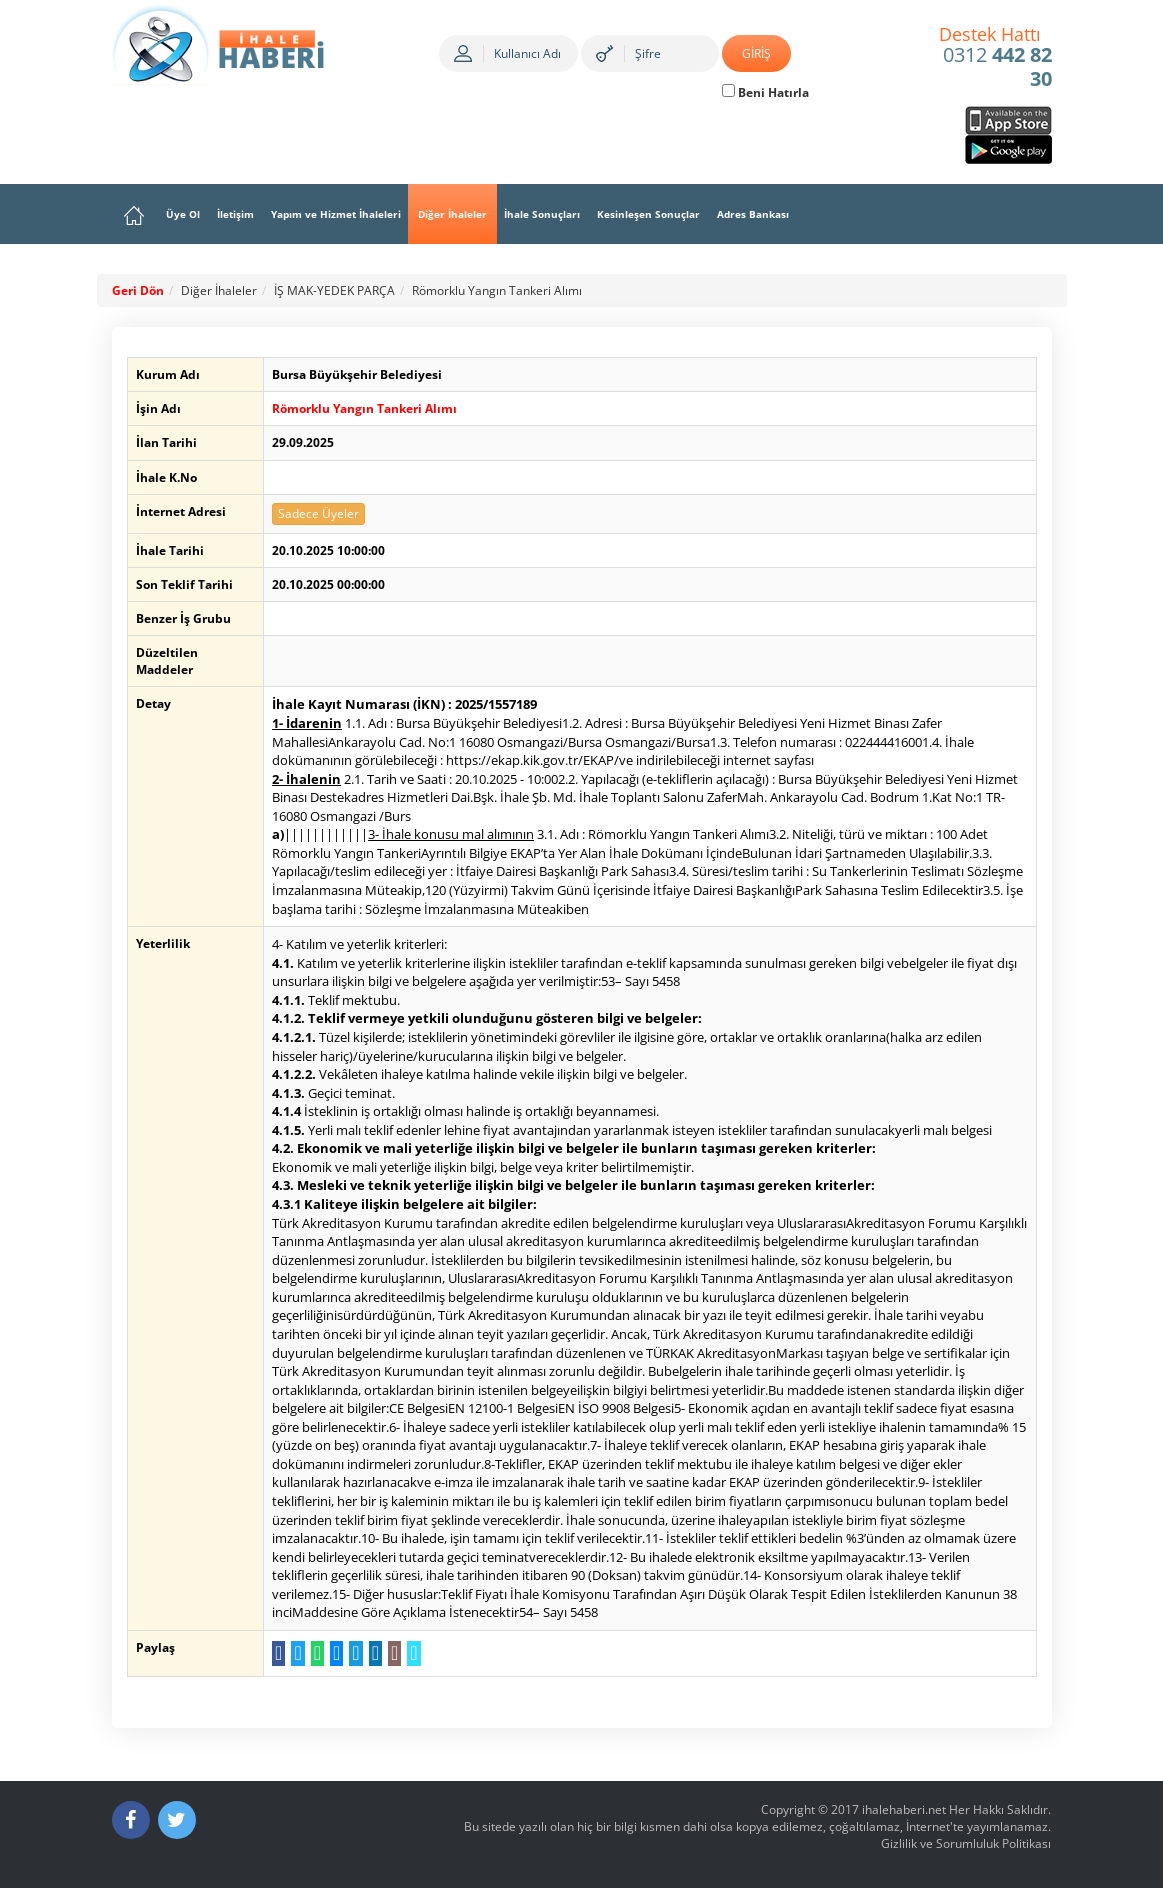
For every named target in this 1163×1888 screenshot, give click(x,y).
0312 (995, 58)
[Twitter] (177, 1820)
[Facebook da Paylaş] (274, 1653)
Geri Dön (138, 290)
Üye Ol (183, 214)
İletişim (235, 214)
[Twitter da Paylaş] (293, 1653)
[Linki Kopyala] (409, 1653)
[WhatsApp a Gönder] (313, 1653)
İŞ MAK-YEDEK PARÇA (334, 290)
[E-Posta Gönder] (390, 1653)
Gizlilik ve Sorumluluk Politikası (966, 1843)
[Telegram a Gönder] (351, 1653)
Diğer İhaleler (452, 214)
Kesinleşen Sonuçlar (648, 214)
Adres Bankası (753, 214)
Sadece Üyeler (314, 513)
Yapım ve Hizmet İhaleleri (336, 214)
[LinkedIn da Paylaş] (370, 1653)
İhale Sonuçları (542, 214)
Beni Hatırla (765, 92)
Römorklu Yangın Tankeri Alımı (497, 290)
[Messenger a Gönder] (332, 1653)
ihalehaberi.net (904, 1809)
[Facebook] (131, 1820)
